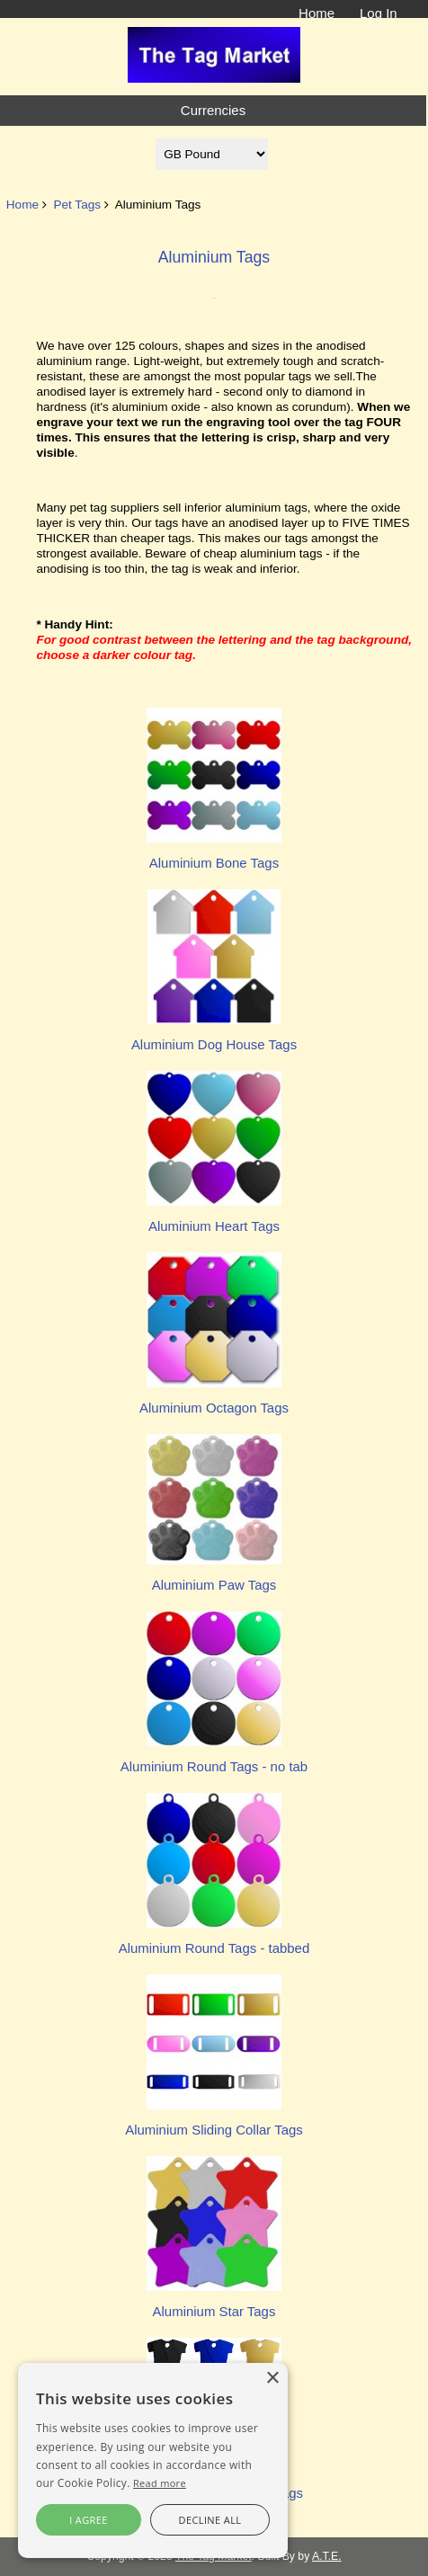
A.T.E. (327, 2556)
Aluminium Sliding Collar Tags (214, 2121)
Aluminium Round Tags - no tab (214, 1758)
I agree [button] (88, 2520)
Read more (159, 2483)
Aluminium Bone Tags (214, 854)
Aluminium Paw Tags (214, 1576)
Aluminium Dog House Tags (214, 1036)
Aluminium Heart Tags (214, 1218)
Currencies (213, 110)
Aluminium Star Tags (214, 2303)
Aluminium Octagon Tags (214, 1399)
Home (316, 13)
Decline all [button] (210, 2520)
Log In (378, 13)
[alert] (153, 2460)
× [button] (272, 2378)
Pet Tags (77, 204)
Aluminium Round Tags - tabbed (214, 1940)
